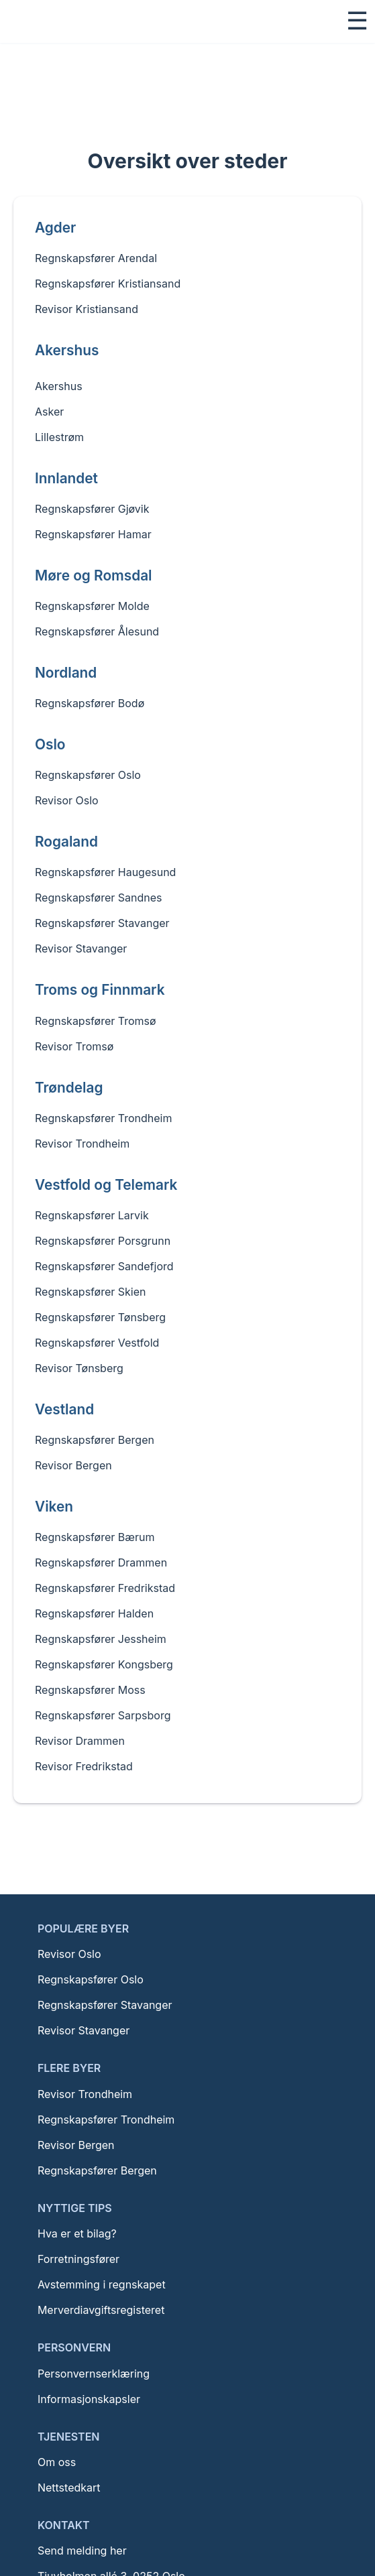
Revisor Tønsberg (79, 1368)
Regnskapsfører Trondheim (103, 1118)
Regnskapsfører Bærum (94, 1537)
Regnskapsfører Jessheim (100, 1639)
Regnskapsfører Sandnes (98, 897)
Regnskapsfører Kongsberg (104, 1664)
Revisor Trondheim (82, 1143)
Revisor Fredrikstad (84, 1766)
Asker (49, 406)
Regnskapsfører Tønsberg (100, 1317)
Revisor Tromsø (74, 1046)
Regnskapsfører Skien (90, 1291)
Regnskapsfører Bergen (94, 1440)
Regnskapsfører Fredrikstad (105, 1588)
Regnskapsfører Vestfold (97, 1342)
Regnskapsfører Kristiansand (107, 283)
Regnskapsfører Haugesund (105, 872)
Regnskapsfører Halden (94, 1613)
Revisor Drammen (80, 1740)
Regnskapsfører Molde (92, 606)
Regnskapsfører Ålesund (97, 631)
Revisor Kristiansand (86, 309)
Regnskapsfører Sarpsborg (103, 1715)
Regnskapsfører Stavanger (102, 923)
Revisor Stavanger (81, 948)
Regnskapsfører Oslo (88, 775)
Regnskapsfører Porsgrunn (102, 1240)
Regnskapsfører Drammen (101, 1562)
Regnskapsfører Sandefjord (104, 1266)
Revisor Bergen (73, 1465)
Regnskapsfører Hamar (93, 534)
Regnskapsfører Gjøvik (92, 508)
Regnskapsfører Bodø (89, 703)
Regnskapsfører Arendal (96, 258)
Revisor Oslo (67, 800)
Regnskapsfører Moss (90, 1690)
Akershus (59, 380)
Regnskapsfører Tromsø (95, 1021)
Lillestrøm (59, 431)
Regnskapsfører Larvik (92, 1215)
